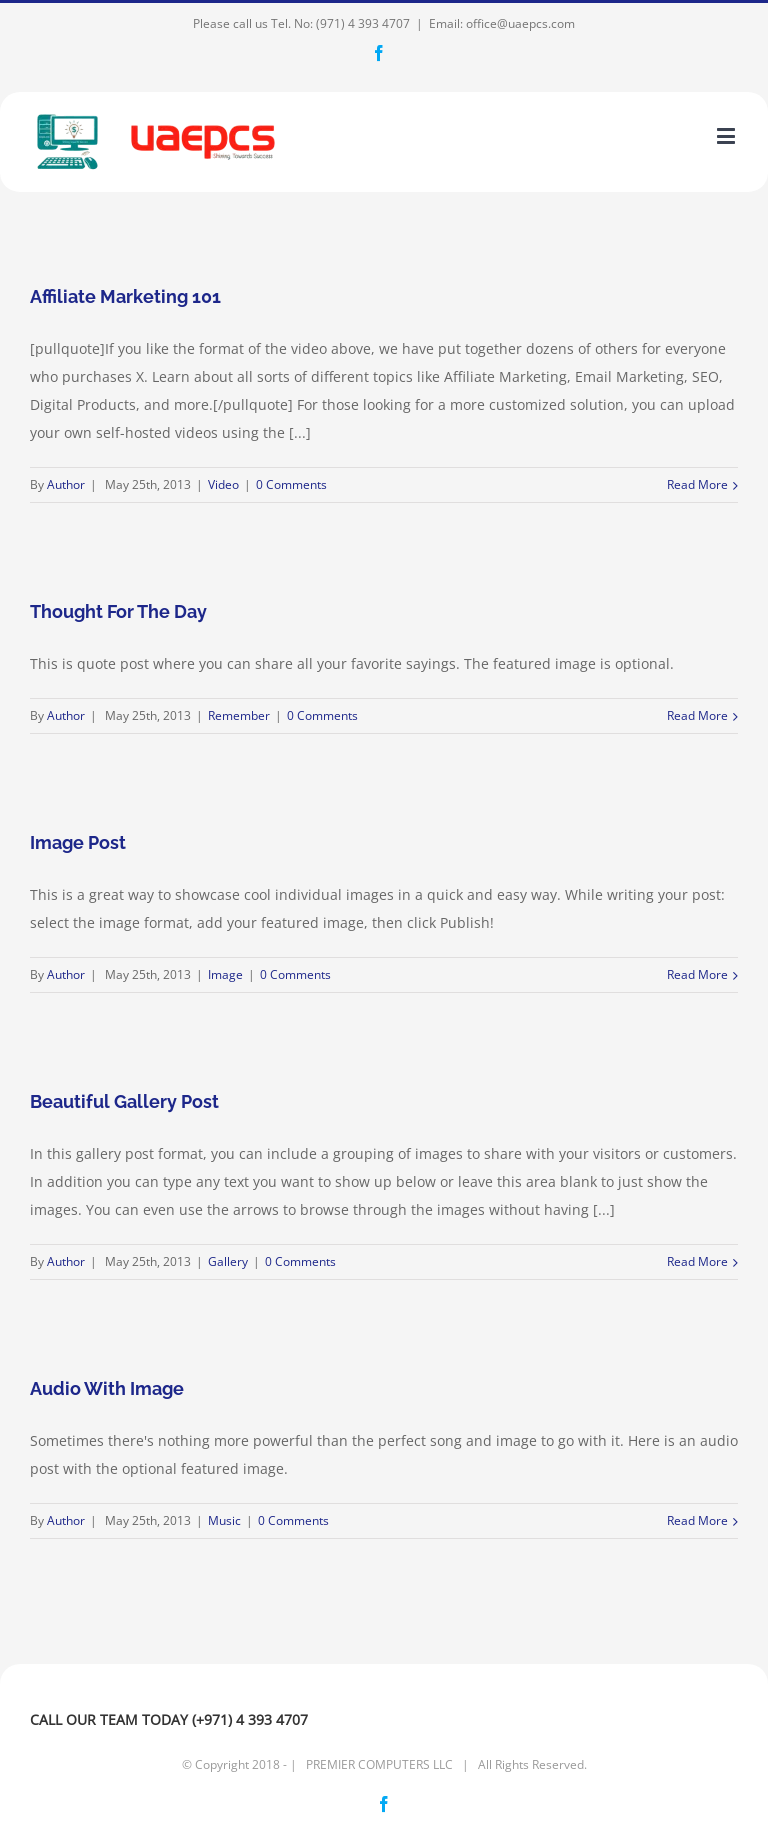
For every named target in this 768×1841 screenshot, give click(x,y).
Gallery (228, 1261)
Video (223, 484)
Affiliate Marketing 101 (125, 296)
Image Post (78, 842)
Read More (697, 484)
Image (225, 974)
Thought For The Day (118, 611)
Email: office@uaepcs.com (502, 23)
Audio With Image (107, 1388)
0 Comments (291, 484)
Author (66, 484)
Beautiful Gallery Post (124, 1101)
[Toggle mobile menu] (727, 135)
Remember (239, 715)
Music (224, 1520)
